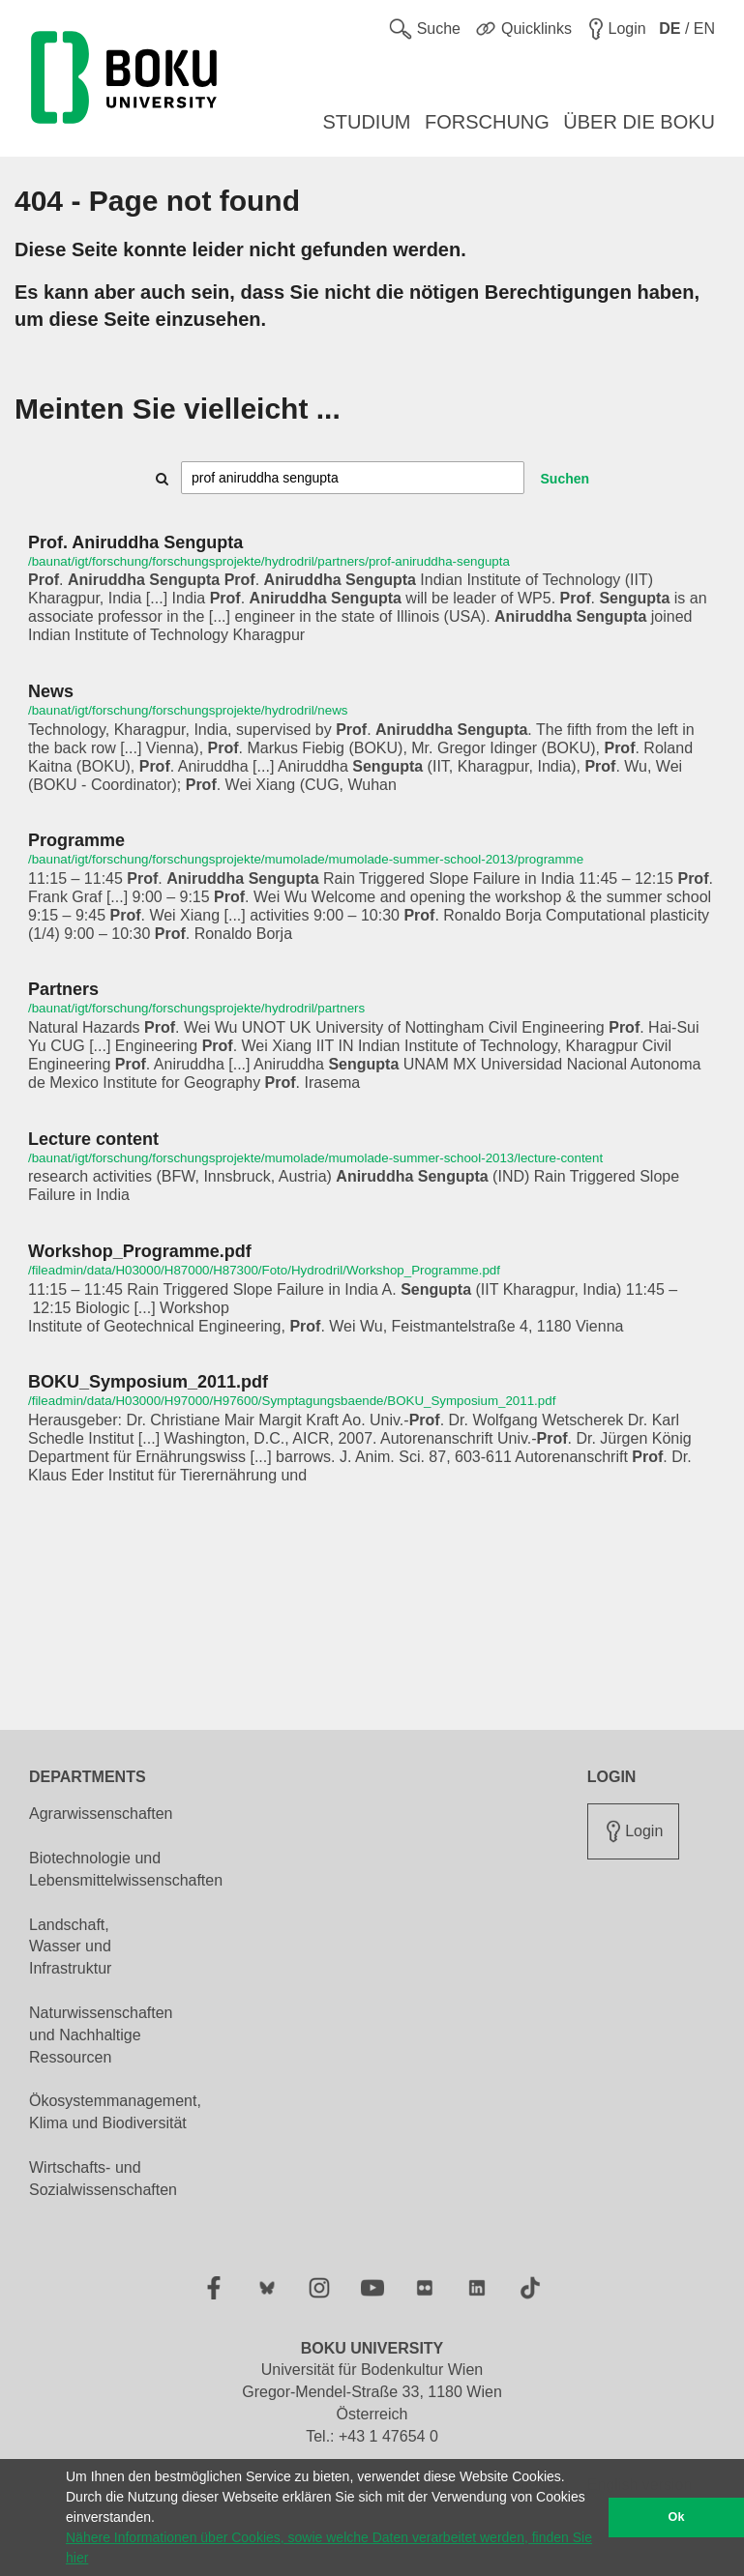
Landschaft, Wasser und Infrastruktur (70, 1947)
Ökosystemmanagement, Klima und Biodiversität (115, 2112)
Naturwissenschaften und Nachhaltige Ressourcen (101, 2035)
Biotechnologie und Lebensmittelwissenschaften (126, 1869)
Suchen (565, 478)
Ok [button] (677, 2517)
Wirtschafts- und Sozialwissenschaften (103, 2178)
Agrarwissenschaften (101, 1813)
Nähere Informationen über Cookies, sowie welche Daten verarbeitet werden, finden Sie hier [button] (329, 2547)
